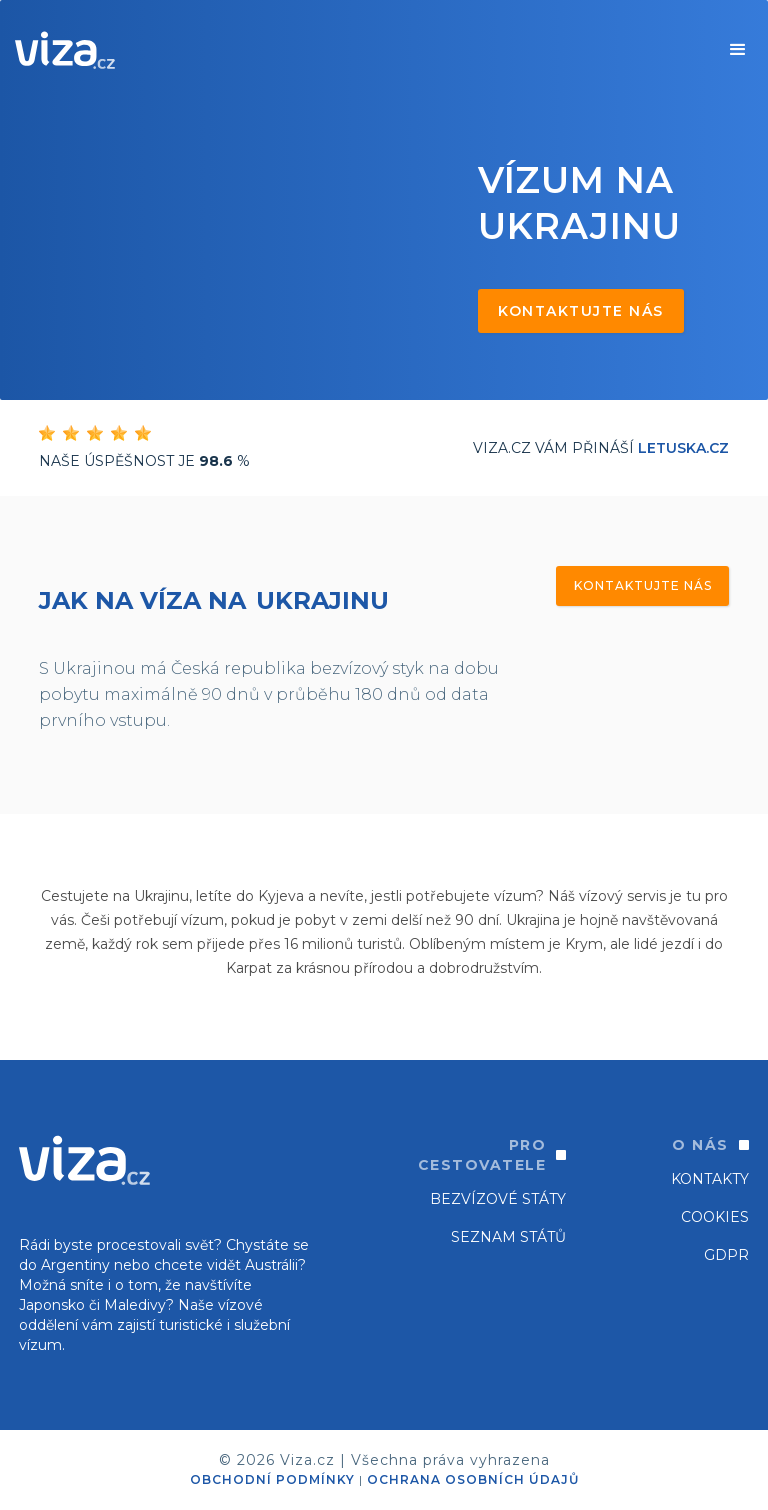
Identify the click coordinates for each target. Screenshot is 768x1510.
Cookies (715, 1217)
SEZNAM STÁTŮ (508, 1237)
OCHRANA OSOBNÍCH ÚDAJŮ (473, 1479)
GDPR (726, 1255)
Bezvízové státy (498, 1199)
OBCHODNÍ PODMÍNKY (272, 1479)
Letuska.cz (683, 448)
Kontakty (710, 1179)
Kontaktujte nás (581, 311)
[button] (738, 50)
